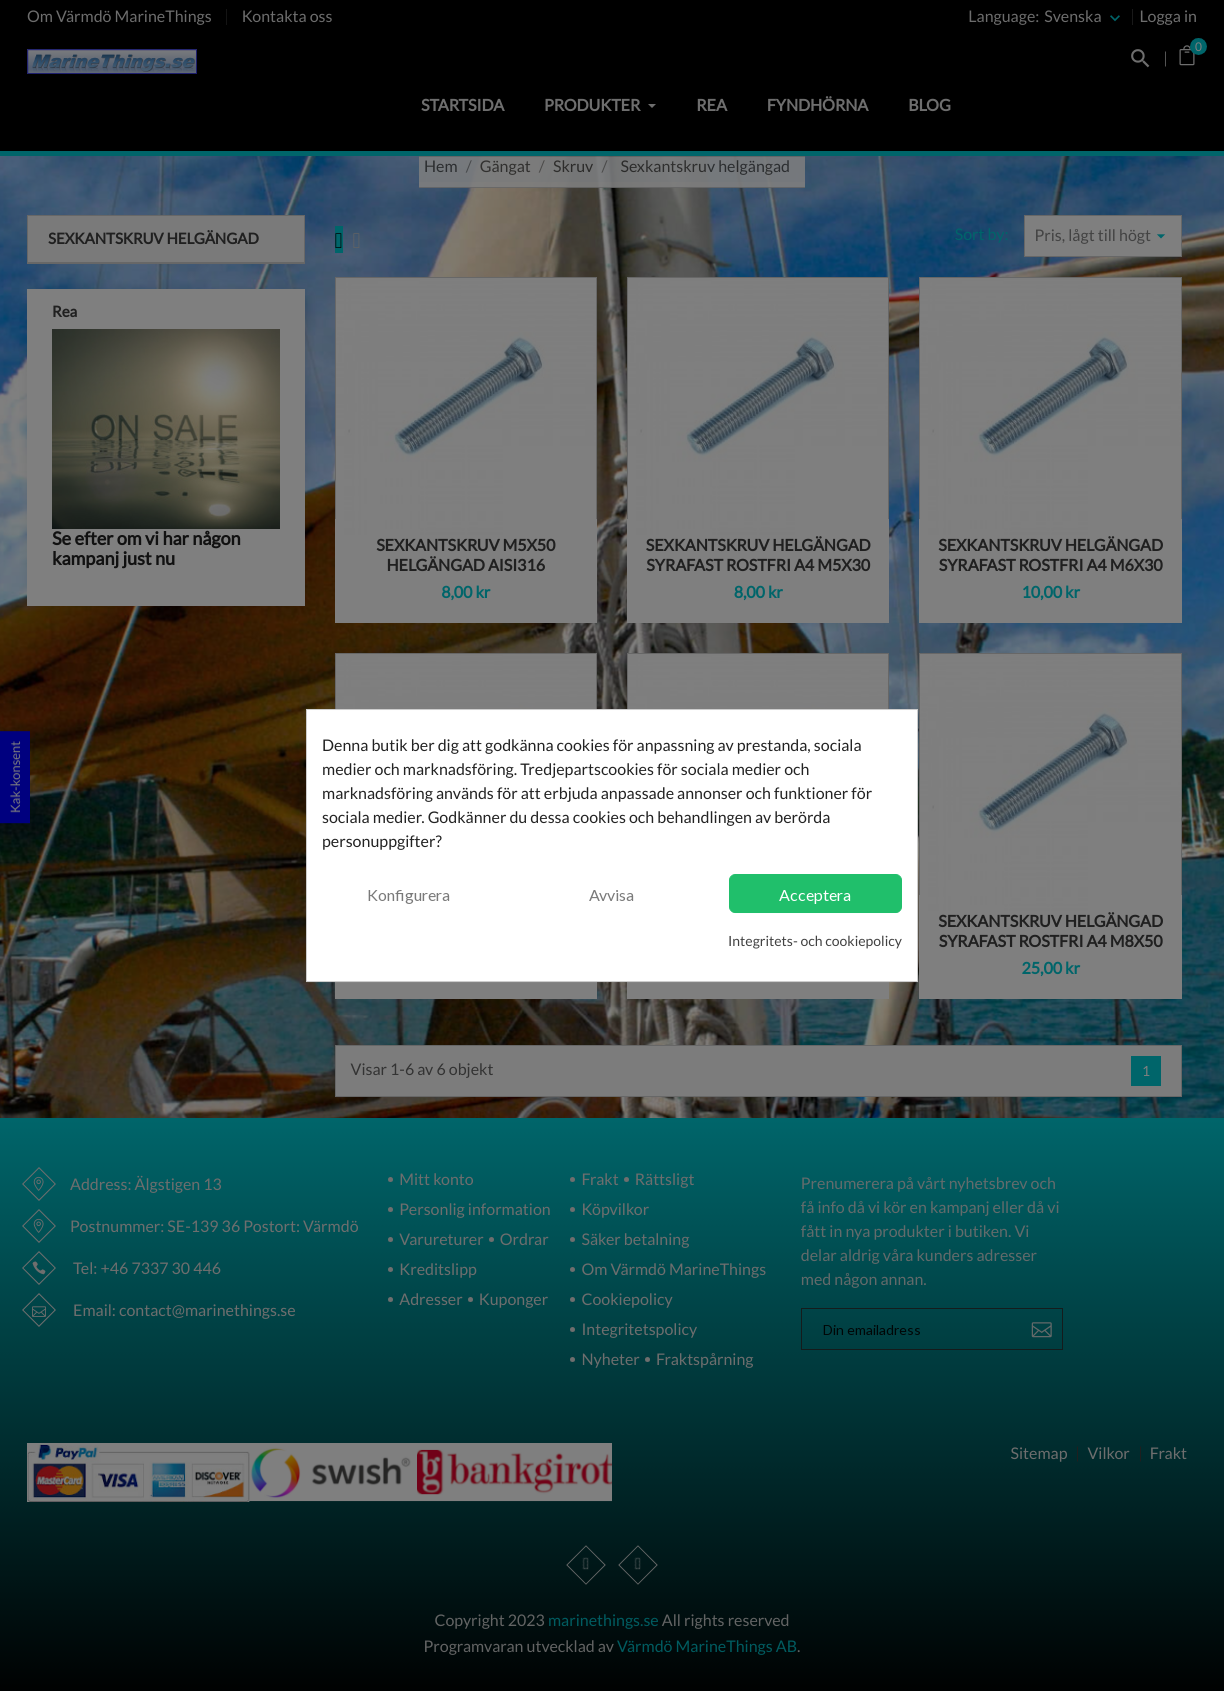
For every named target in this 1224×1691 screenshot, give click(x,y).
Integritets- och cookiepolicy (815, 940)
